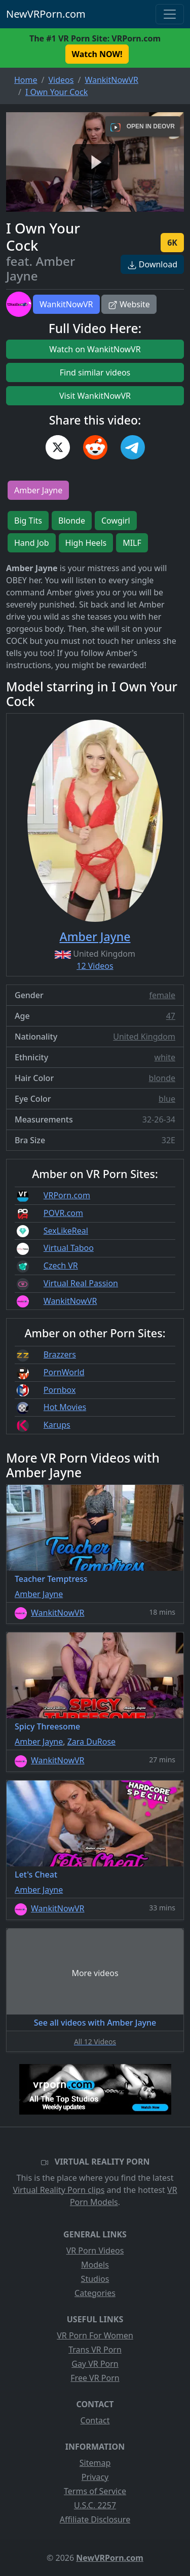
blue (167, 1098)
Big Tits (28, 520)
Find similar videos (95, 372)
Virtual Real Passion (81, 1283)
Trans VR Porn (95, 2349)
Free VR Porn (94, 2377)
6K (172, 242)
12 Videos (95, 965)
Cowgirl (115, 520)
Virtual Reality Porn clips (58, 2189)
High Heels (86, 542)
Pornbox (60, 1389)
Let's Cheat (36, 1874)
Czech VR (61, 1265)
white (165, 1057)
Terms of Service (95, 2491)
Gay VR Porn (95, 2363)
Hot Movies (65, 1407)
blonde (162, 1078)
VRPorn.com (67, 1195)
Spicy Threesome (47, 1726)
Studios (95, 2278)
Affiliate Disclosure (95, 2519)
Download (152, 264)
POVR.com (63, 1213)
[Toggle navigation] (170, 14)
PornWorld (64, 1372)
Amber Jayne (38, 490)
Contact (95, 2420)
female (162, 995)
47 (170, 1015)
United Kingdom (144, 1036)
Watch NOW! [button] (97, 54)
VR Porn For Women (95, 2335)
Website (129, 304)
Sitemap (95, 2462)
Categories (95, 2293)
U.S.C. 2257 (95, 2505)
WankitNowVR (66, 304)
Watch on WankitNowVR (94, 349)
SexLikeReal (66, 1230)
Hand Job (31, 542)
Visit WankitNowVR (95, 395)
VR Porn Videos (95, 2250)
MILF (132, 542)
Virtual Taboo (69, 1247)
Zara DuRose (91, 1741)
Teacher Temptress (51, 1578)
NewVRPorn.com (46, 14)
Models (95, 2264)
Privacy (95, 2477)
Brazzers (60, 1354)
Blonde (71, 520)
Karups (57, 1424)
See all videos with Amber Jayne (95, 2022)
